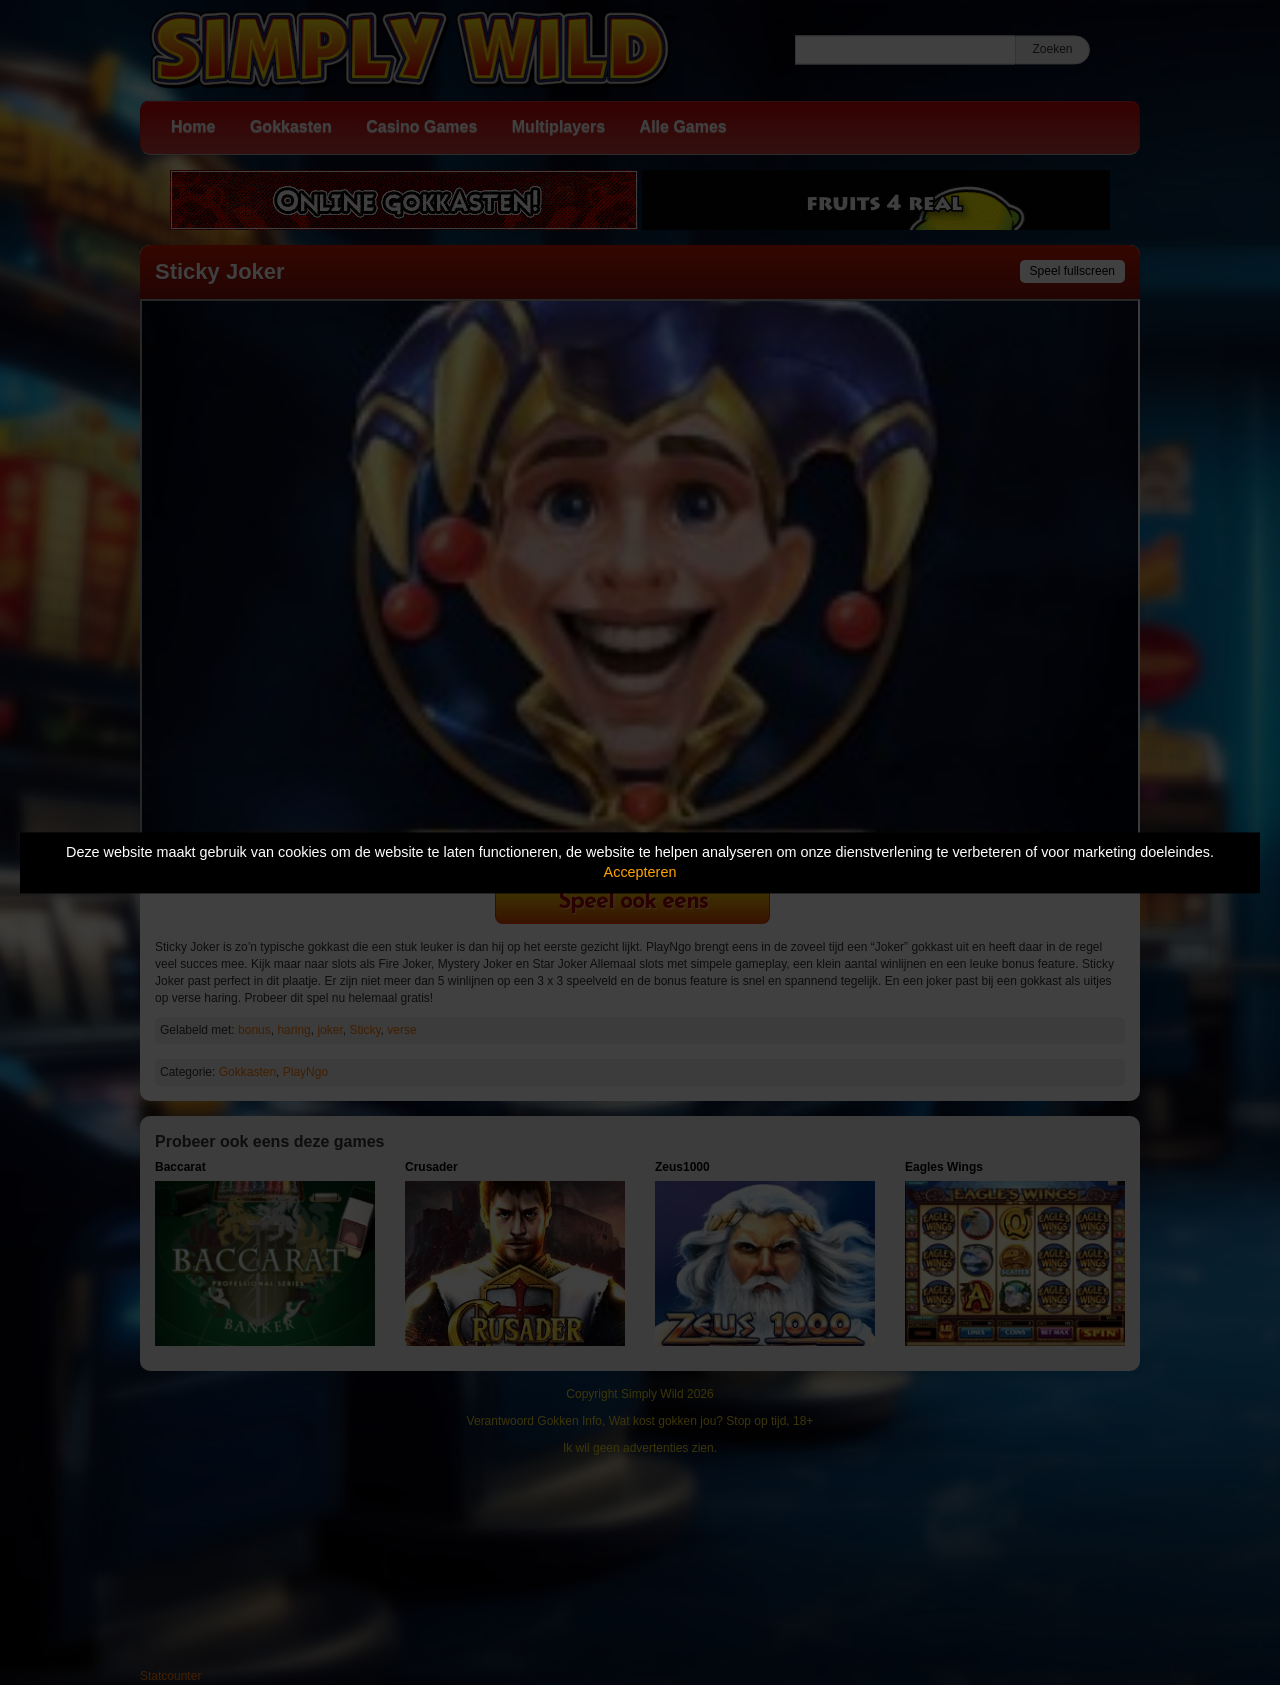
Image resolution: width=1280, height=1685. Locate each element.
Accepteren (640, 873)
